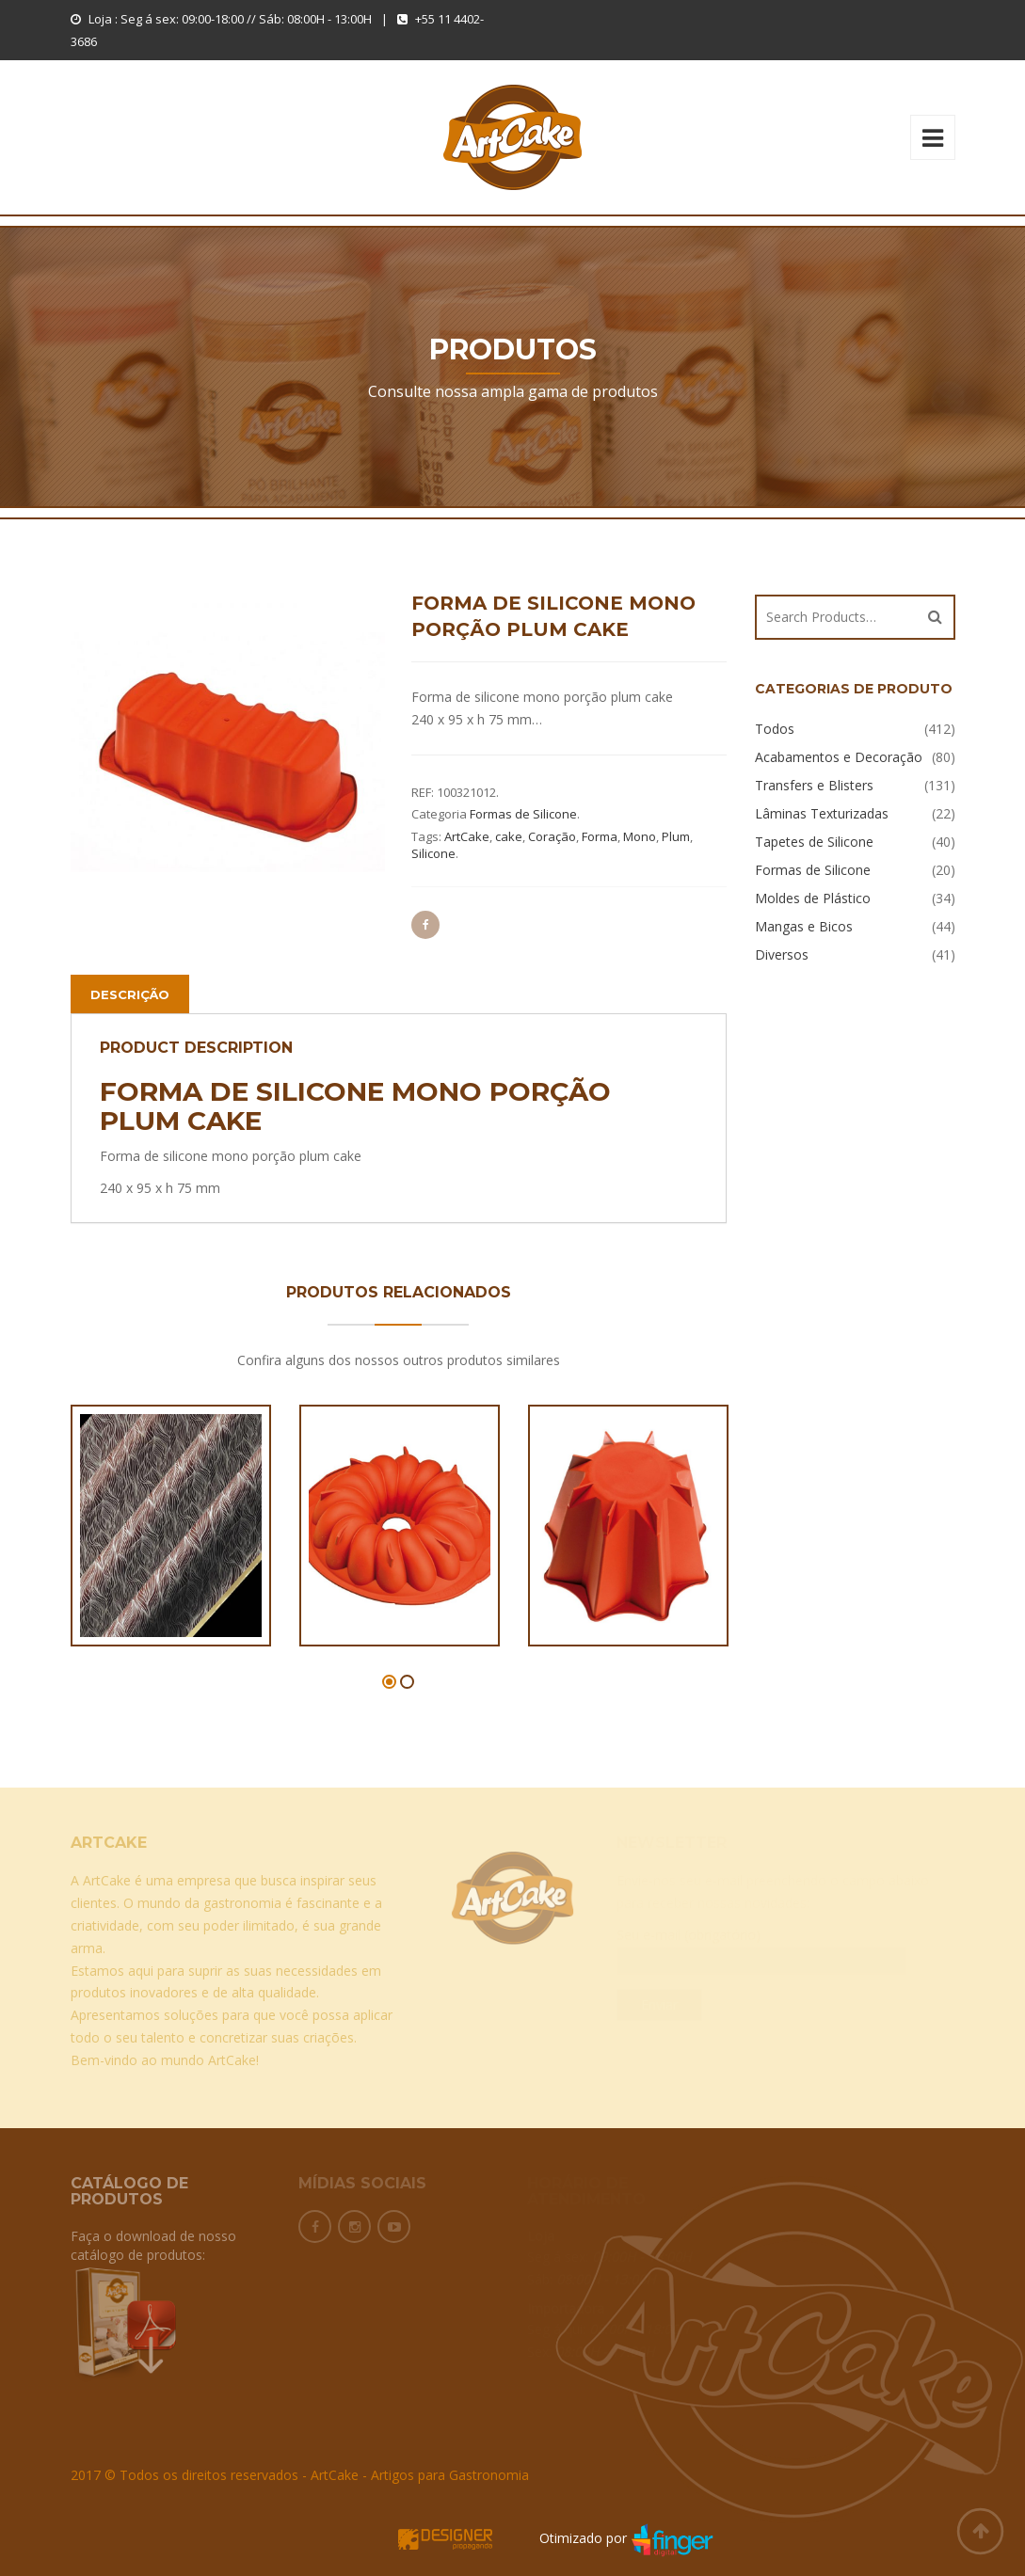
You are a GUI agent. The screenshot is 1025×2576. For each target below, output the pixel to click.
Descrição (129, 994)
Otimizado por (555, 2538)
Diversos (782, 954)
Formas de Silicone (523, 813)
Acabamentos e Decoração (838, 757)
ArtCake (466, 836)
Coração (552, 836)
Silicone (433, 853)
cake (508, 836)
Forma (599, 836)
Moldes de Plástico (813, 898)
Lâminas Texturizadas (822, 813)
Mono (639, 836)
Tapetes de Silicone (814, 842)
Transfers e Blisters (814, 785)
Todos (774, 729)
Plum (676, 836)
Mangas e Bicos (804, 926)
